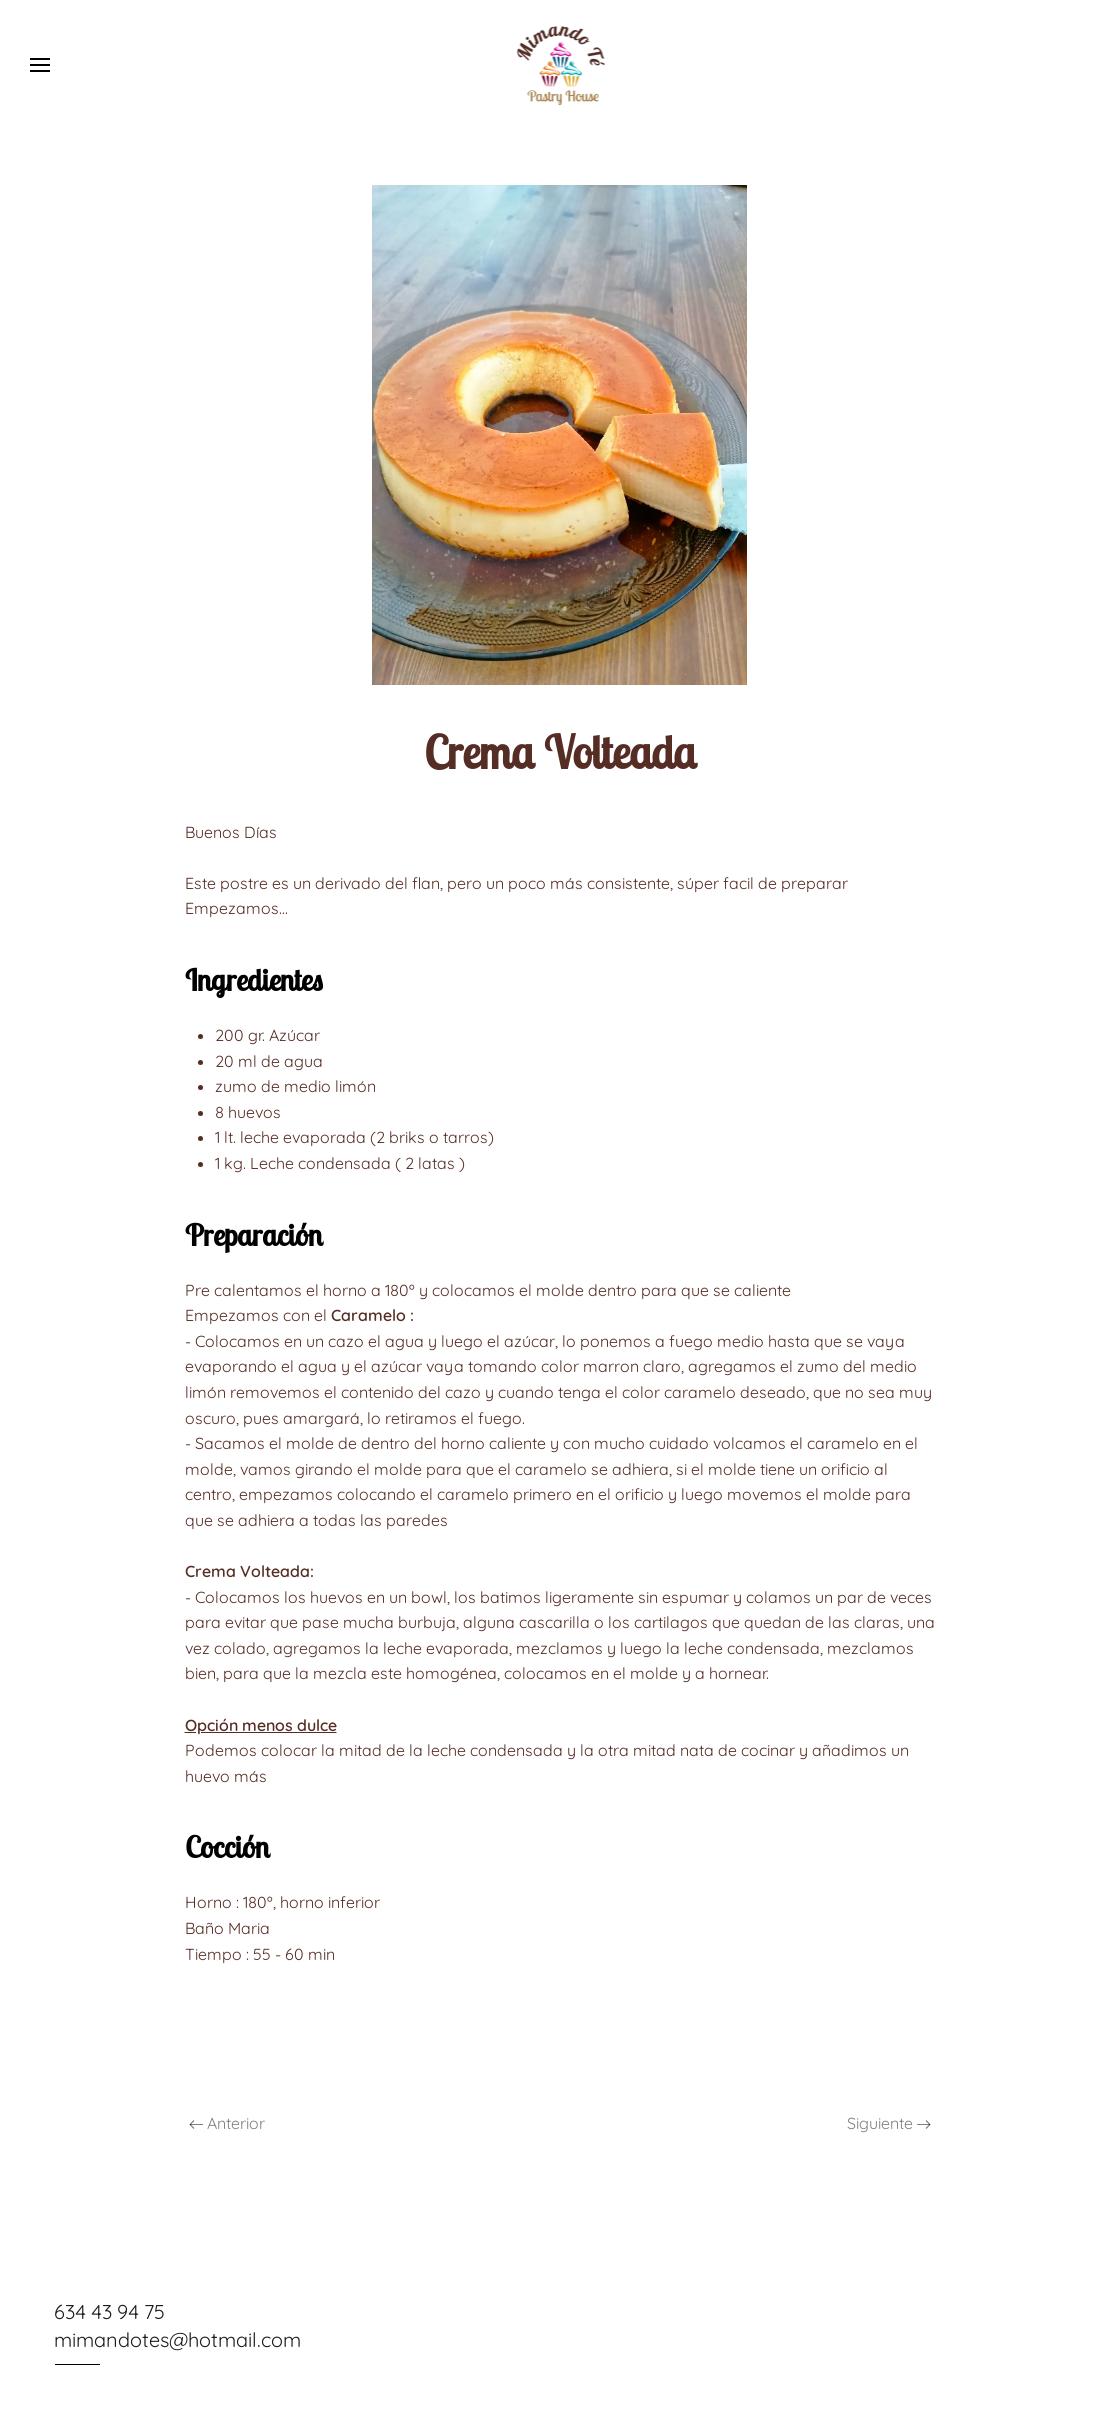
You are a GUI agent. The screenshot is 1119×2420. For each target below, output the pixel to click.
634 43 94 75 (108, 2311)
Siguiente (889, 2123)
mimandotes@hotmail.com (176, 2339)
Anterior (227, 2123)
